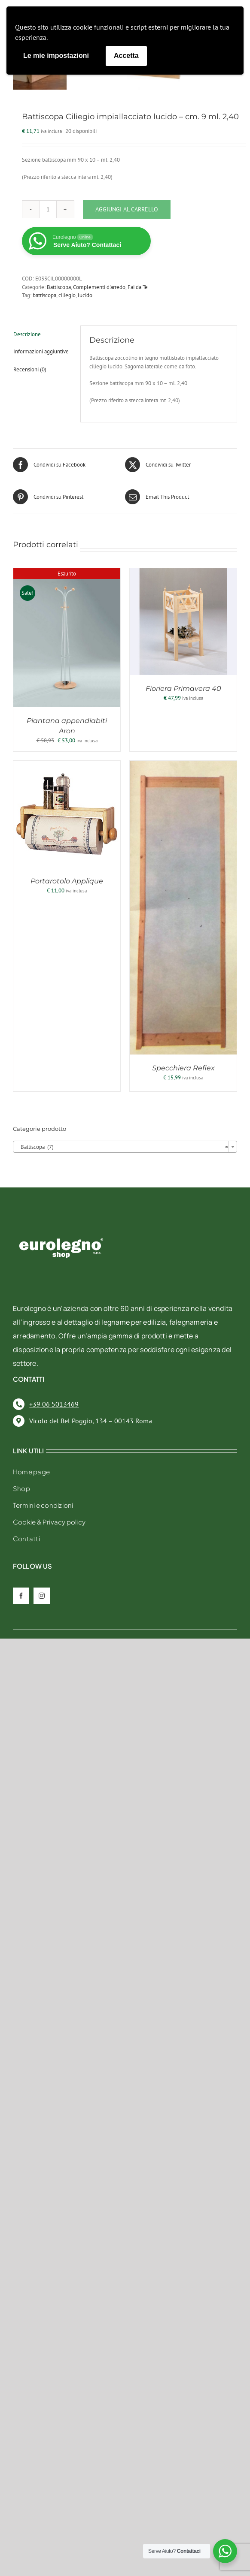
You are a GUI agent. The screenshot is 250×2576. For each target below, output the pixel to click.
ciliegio (67, 294)
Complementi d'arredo (99, 285)
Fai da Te (138, 285)
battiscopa (44, 294)
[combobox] (125, 1145)
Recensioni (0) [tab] (29, 368)
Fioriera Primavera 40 (183, 687)
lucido (85, 294)
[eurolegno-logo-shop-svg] (61, 1223)
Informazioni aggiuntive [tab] (41, 350)
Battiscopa (59, 285)
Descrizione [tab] (27, 333)
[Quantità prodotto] (48, 208)
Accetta (126, 55)
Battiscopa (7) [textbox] (122, 1146)
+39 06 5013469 (54, 1403)
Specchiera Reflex (183, 1067)
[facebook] (21, 1595)
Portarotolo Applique (66, 880)
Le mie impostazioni (56, 55)
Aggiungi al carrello (126, 208)
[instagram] (42, 1595)
